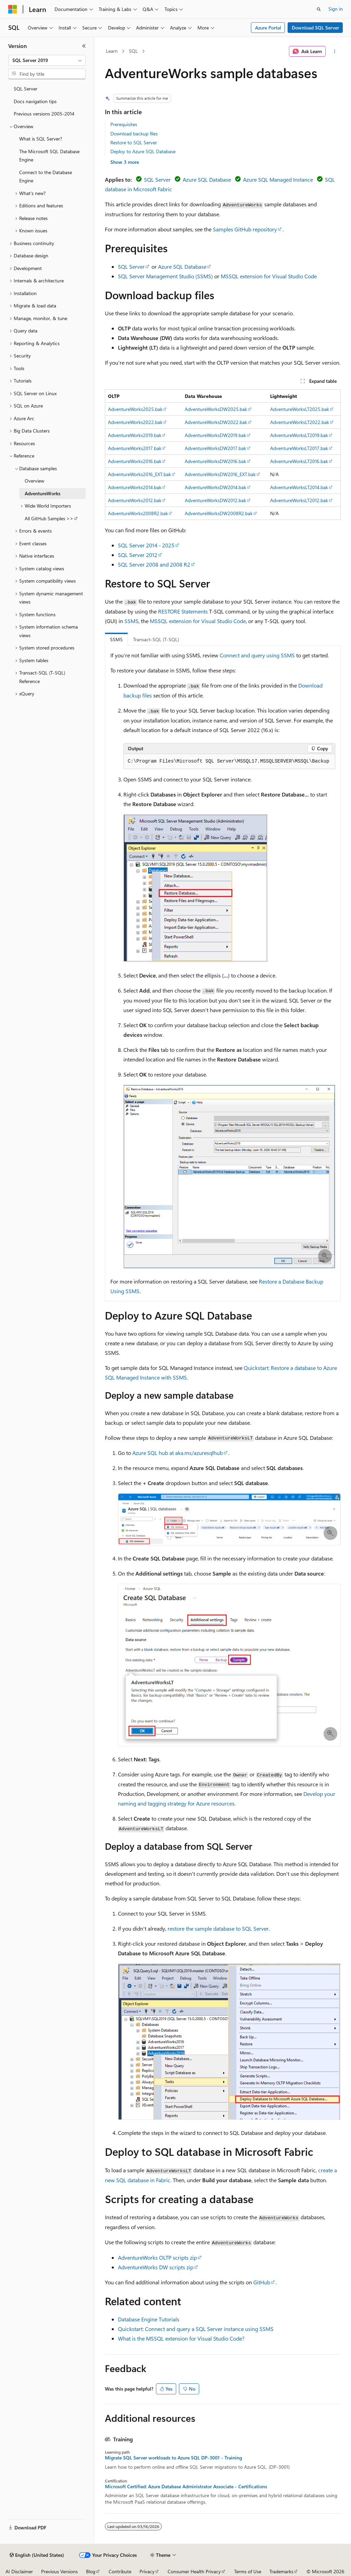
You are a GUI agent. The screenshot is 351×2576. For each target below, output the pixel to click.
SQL (133, 51)
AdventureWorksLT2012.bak (299, 500)
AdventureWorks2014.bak (134, 487)
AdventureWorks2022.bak (135, 422)
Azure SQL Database (207, 179)
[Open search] (319, 9)
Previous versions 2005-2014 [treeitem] (44, 113)
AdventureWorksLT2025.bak (299, 409)
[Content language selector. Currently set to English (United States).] (36, 2555)
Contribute (120, 2571)
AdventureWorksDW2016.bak (215, 461)
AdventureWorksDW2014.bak (215, 487)
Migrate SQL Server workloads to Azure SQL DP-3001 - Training (173, 2458)
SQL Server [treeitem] (25, 88)
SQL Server (157, 179)
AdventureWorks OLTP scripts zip (157, 2257)
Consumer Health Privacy (194, 2571)
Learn (112, 51)
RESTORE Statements (183, 611)
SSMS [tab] (116, 639)
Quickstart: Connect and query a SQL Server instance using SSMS (196, 2328)
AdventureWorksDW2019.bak (215, 435)
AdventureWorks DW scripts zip (155, 2267)
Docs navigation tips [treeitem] (35, 101)
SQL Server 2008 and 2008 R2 (154, 564)
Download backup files (134, 133)
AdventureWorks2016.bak (134, 461)
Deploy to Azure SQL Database (143, 151)
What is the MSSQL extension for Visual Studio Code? (181, 2338)
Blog (90, 2571)
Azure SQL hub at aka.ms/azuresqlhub (177, 1452)
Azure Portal (268, 27)
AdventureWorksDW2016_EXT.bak (220, 474)
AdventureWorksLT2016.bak (299, 461)
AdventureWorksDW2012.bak (215, 500)
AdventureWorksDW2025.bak (216, 409)
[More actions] (334, 51)
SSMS (131, 620)
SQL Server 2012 (137, 554)
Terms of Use (247, 2571)
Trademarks (281, 2571)
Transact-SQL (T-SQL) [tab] (156, 639)
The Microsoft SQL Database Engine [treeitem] (49, 155)
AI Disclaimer (19, 2571)
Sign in (335, 8)
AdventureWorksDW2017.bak (215, 448)
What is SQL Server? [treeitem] (40, 138)
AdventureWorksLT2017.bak (299, 448)
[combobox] (47, 60)
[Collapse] (84, 46)
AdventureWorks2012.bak (134, 500)
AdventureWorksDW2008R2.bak (219, 513)
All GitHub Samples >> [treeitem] (49, 518)
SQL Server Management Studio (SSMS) (165, 276)
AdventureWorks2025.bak (135, 409)
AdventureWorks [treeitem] (42, 493)
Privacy (147, 2571)
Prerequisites (123, 124)
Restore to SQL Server (133, 142)
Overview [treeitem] (34, 480)
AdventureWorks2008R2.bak (138, 513)
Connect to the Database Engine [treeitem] (45, 176)
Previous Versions (59, 2571)
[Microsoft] (12, 9)
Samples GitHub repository (245, 229)
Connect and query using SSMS (257, 655)
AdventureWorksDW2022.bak (216, 422)
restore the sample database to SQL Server (218, 1928)
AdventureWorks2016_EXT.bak (139, 474)
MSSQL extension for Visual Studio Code (269, 276)
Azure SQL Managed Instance (278, 179)
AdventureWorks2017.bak (134, 448)
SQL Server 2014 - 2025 (146, 545)
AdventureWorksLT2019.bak (299, 435)
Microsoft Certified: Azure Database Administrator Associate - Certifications (186, 2486)
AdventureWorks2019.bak (134, 435)
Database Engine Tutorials (148, 2319)
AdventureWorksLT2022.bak (299, 422)
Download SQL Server (315, 27)
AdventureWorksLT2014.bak (299, 487)
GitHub (261, 2282)
